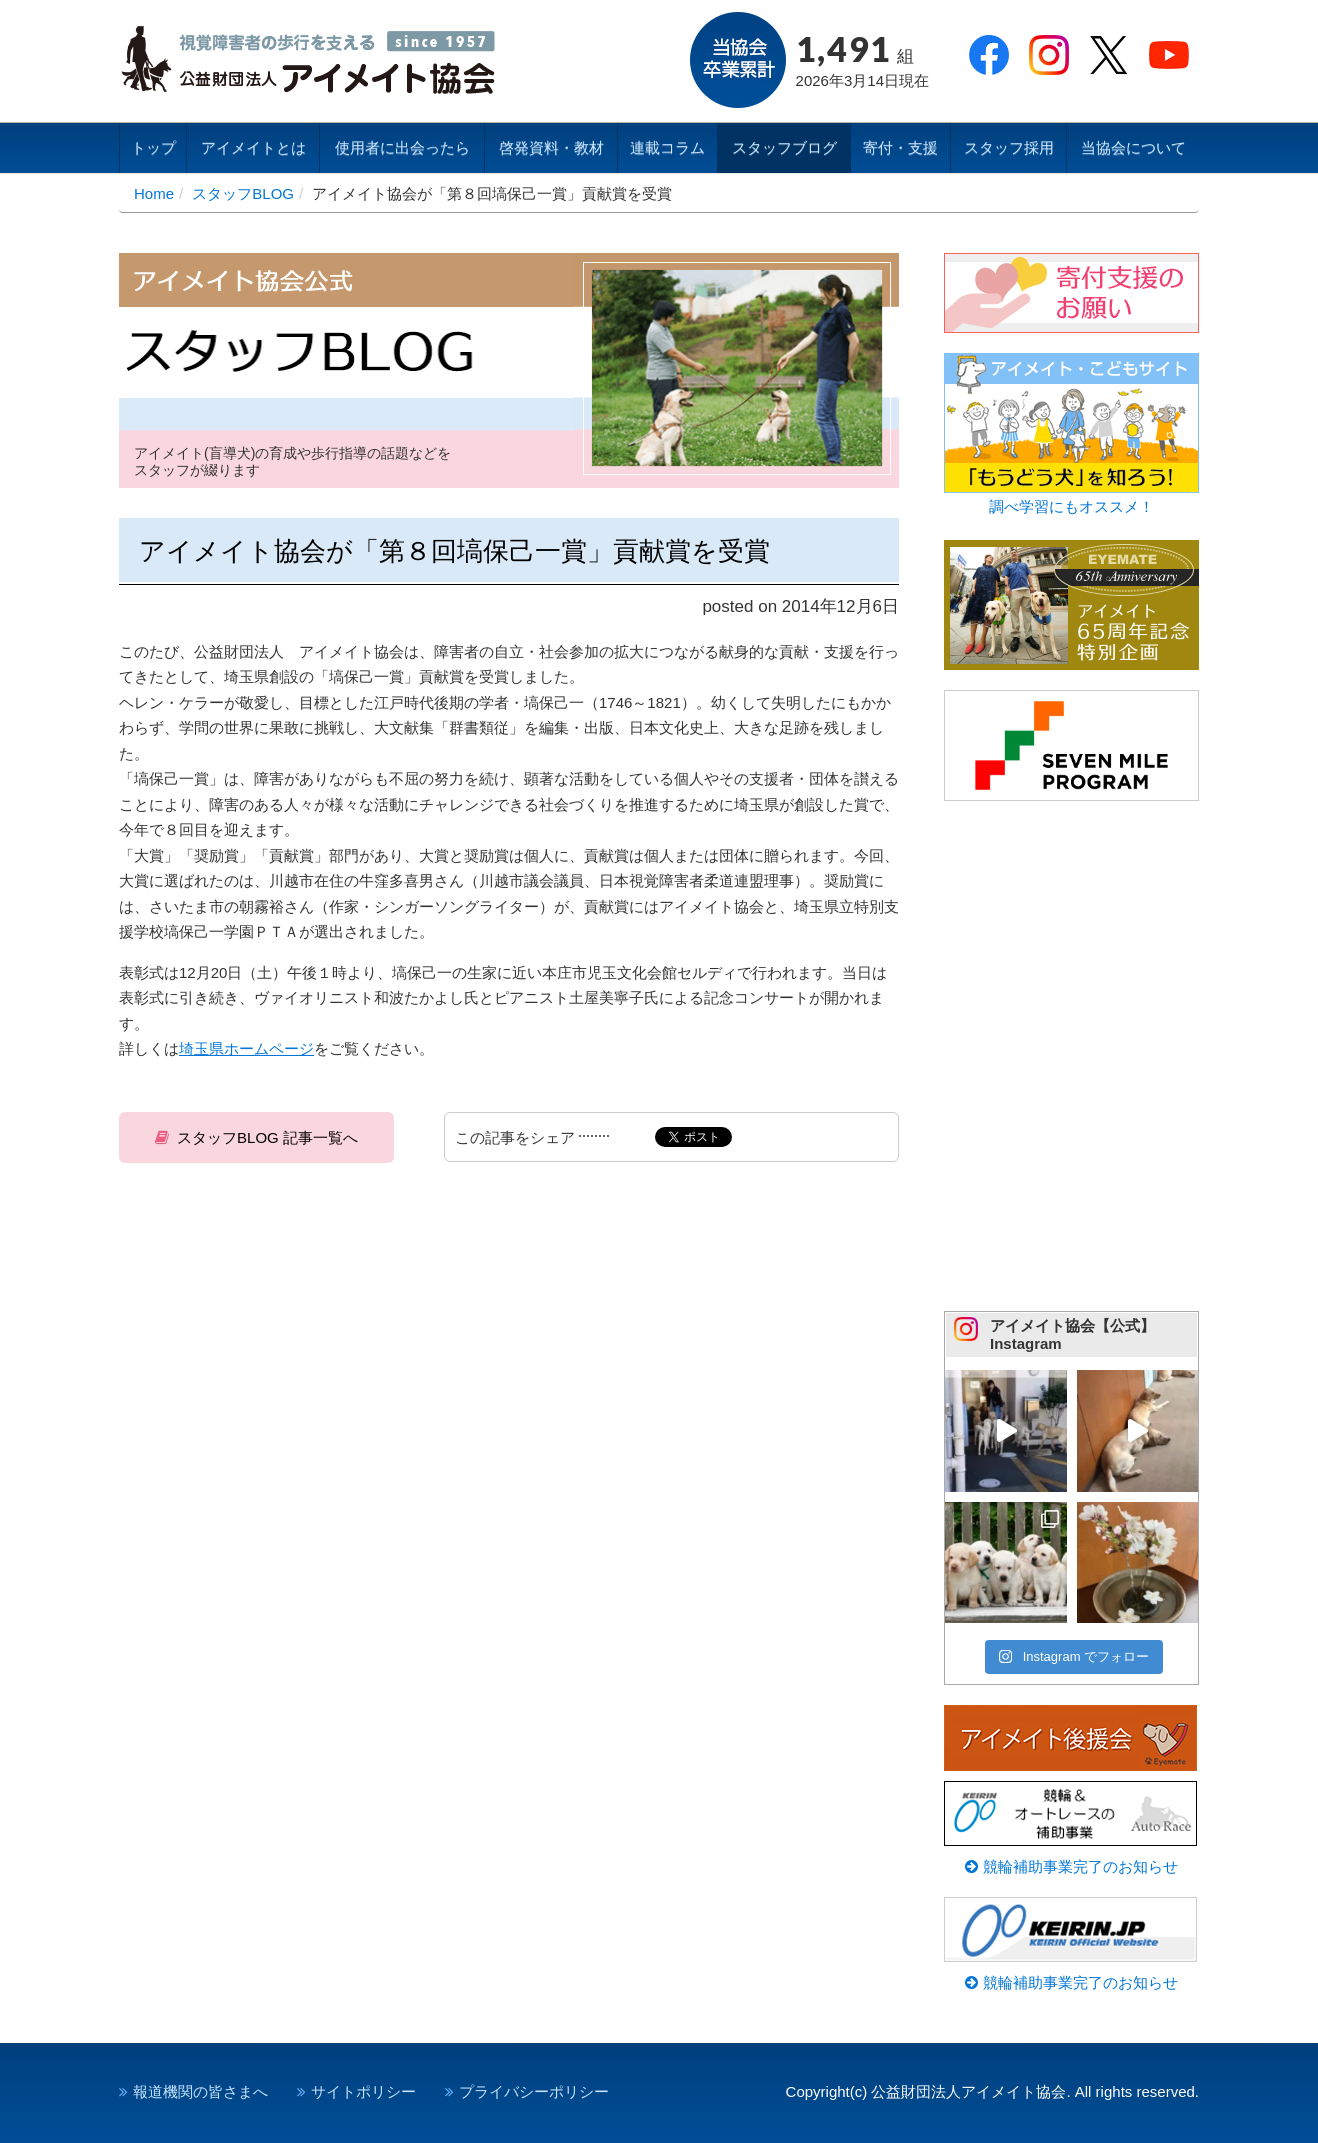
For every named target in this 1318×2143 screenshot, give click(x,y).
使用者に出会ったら (402, 147)
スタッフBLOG (243, 193)
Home (154, 193)
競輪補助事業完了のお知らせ (1071, 1866)
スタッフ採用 (1009, 147)
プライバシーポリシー (534, 2091)
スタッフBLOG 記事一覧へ (267, 1137)
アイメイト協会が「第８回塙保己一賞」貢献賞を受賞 (454, 551)
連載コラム (667, 147)
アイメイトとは (253, 147)
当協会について (1133, 147)
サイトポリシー (363, 2091)
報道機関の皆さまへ (200, 2091)
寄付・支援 (900, 147)
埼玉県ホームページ (246, 1048)
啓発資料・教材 (551, 147)
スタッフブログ (784, 147)
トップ (153, 147)
